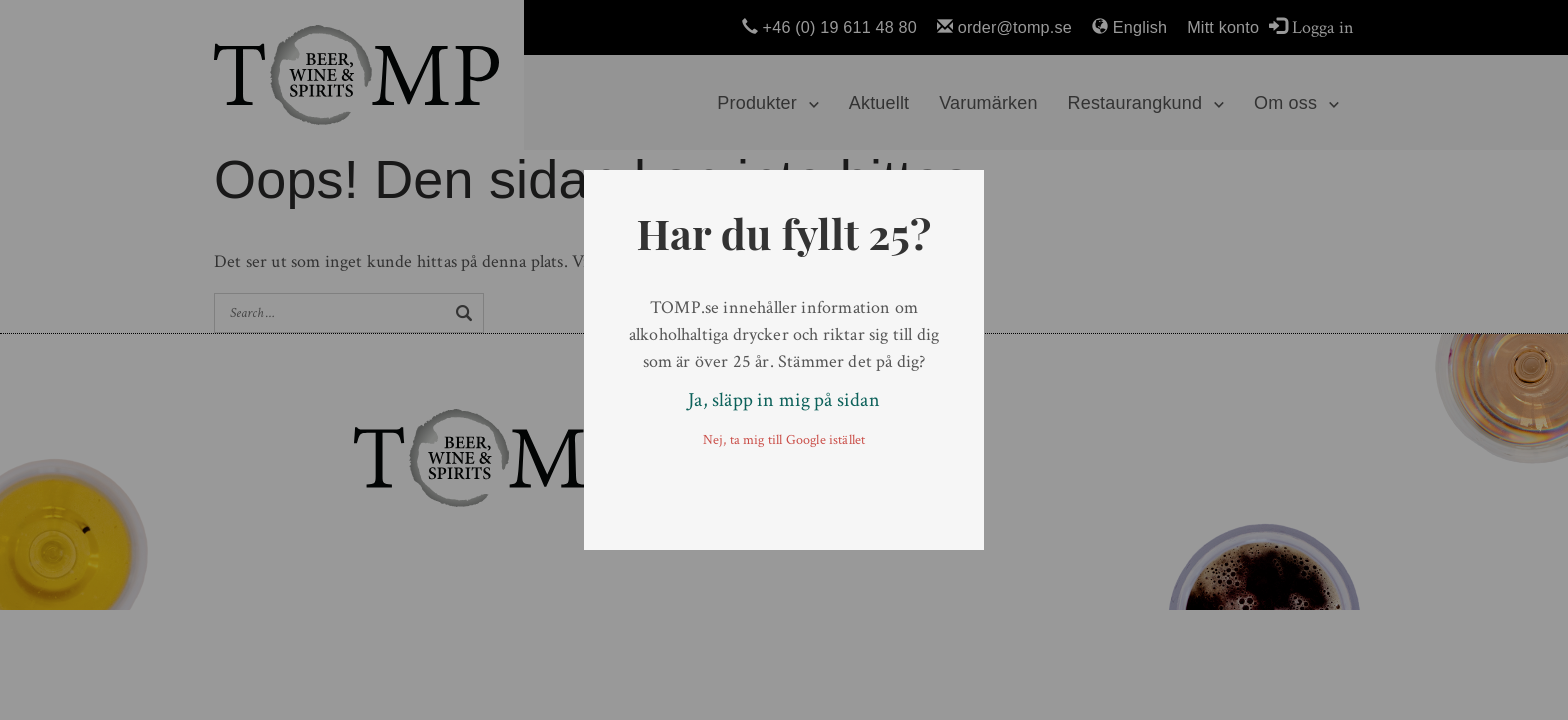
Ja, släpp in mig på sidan (784, 400)
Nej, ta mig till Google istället (784, 440)
